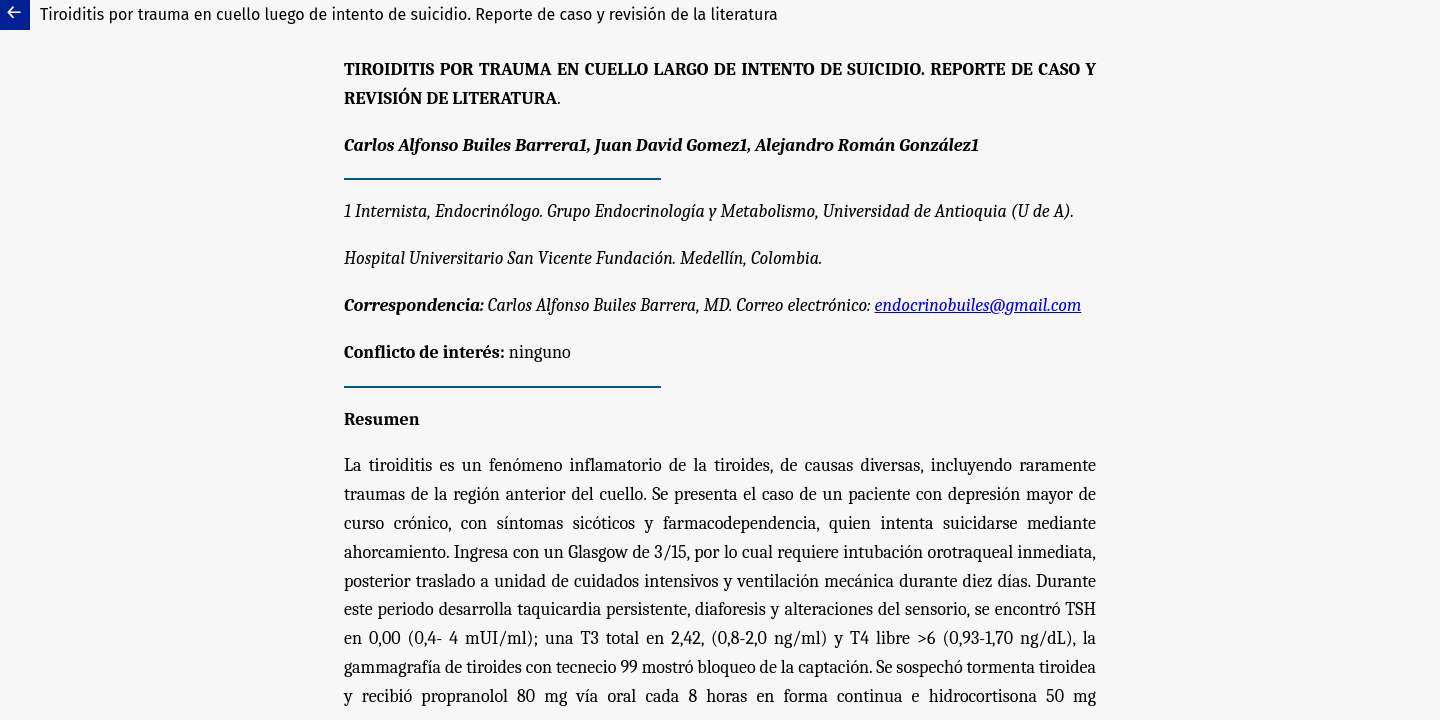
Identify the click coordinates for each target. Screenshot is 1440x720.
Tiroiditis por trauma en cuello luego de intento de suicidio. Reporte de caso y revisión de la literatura (409, 14)
